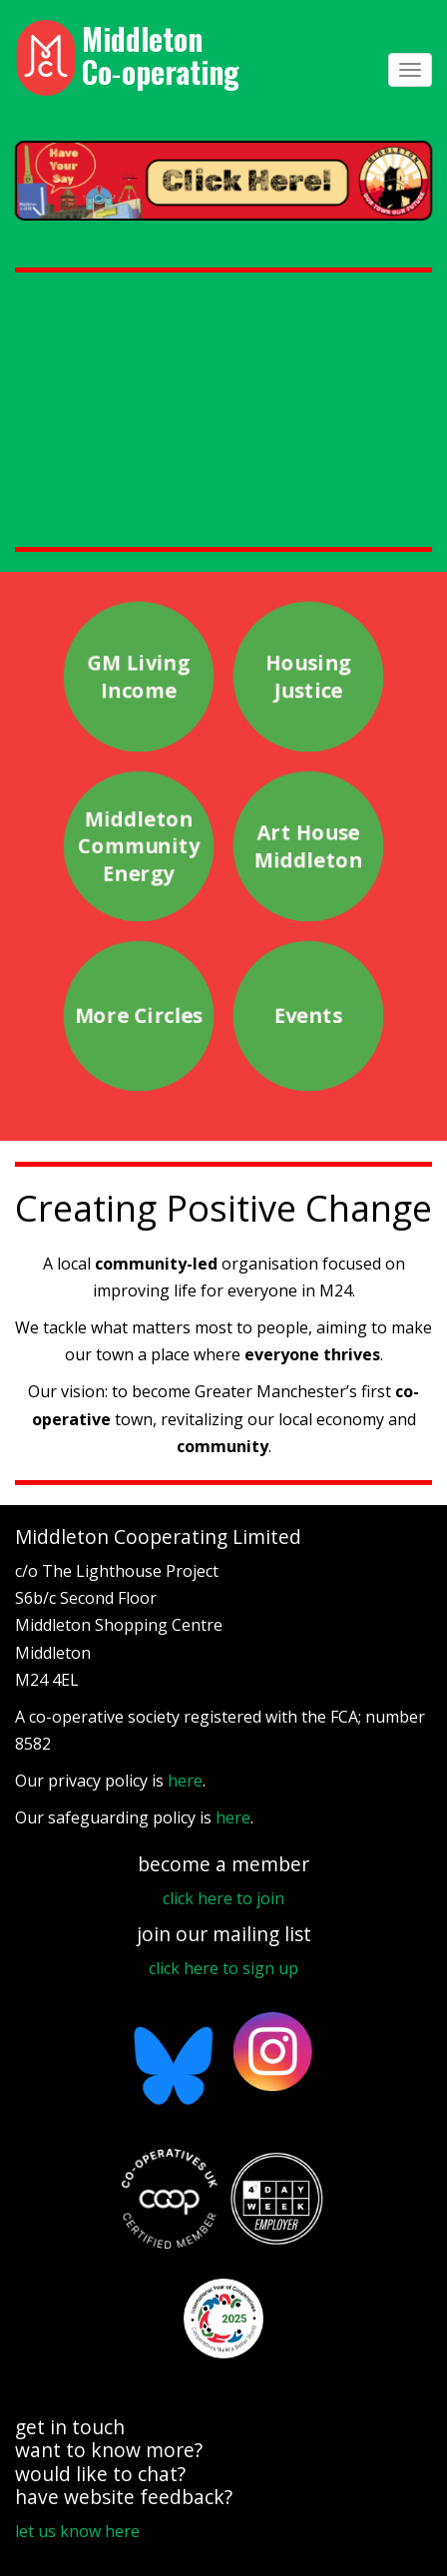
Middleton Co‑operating (160, 55)
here (185, 1781)
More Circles (139, 1016)
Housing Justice (308, 677)
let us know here (77, 2531)
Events (308, 1016)
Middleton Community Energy (138, 846)
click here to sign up (223, 1968)
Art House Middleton (308, 846)
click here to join (223, 1898)
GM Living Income (138, 677)
